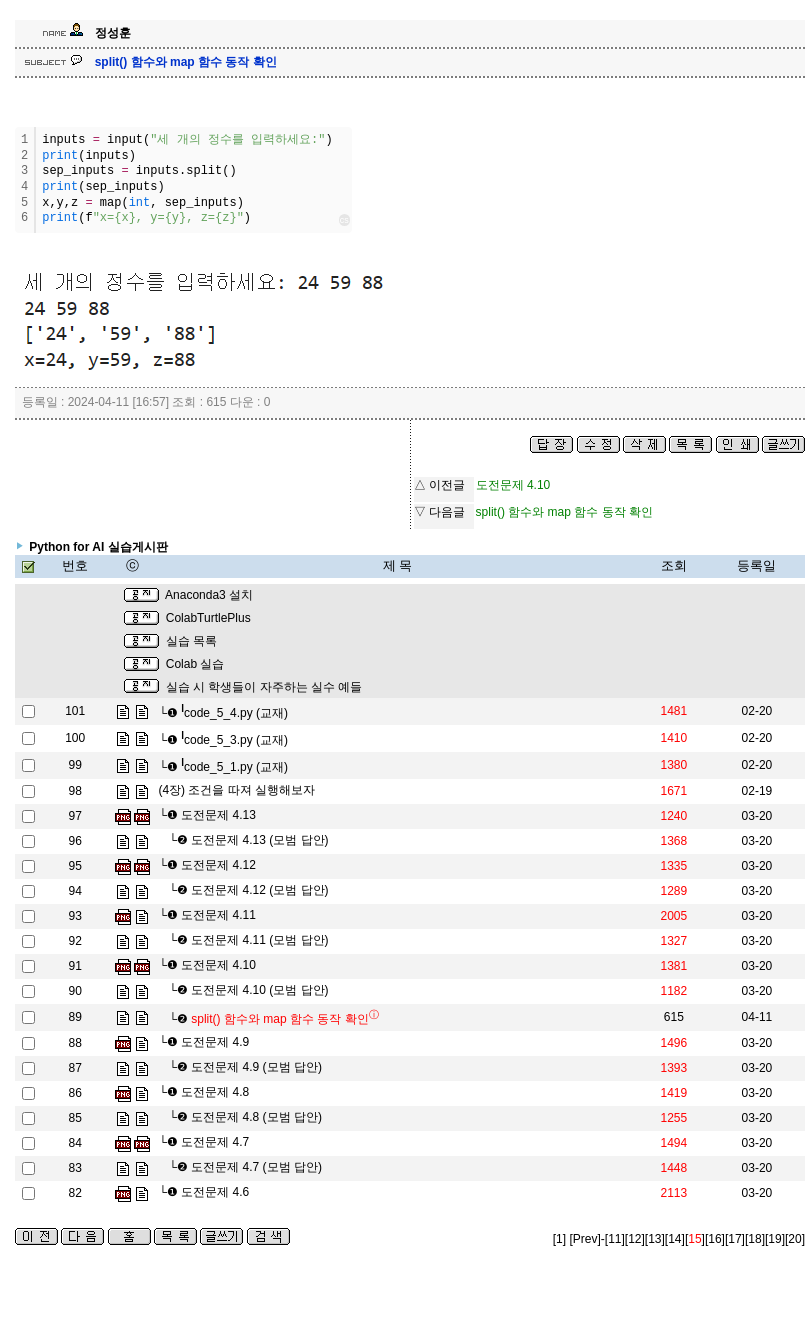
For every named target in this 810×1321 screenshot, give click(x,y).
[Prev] (584, 1239)
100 (75, 738)
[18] (755, 1239)
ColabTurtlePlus (208, 618)
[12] (635, 1239)
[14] (675, 1239)
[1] (559, 1239)
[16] (715, 1239)
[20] (795, 1239)
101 (75, 711)
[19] (775, 1239)
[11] (615, 1239)
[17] (735, 1239)
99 (75, 765)
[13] (655, 1239)
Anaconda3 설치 (209, 595)
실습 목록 (191, 641)
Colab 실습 (195, 664)
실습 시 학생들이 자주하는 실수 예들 (264, 687)
